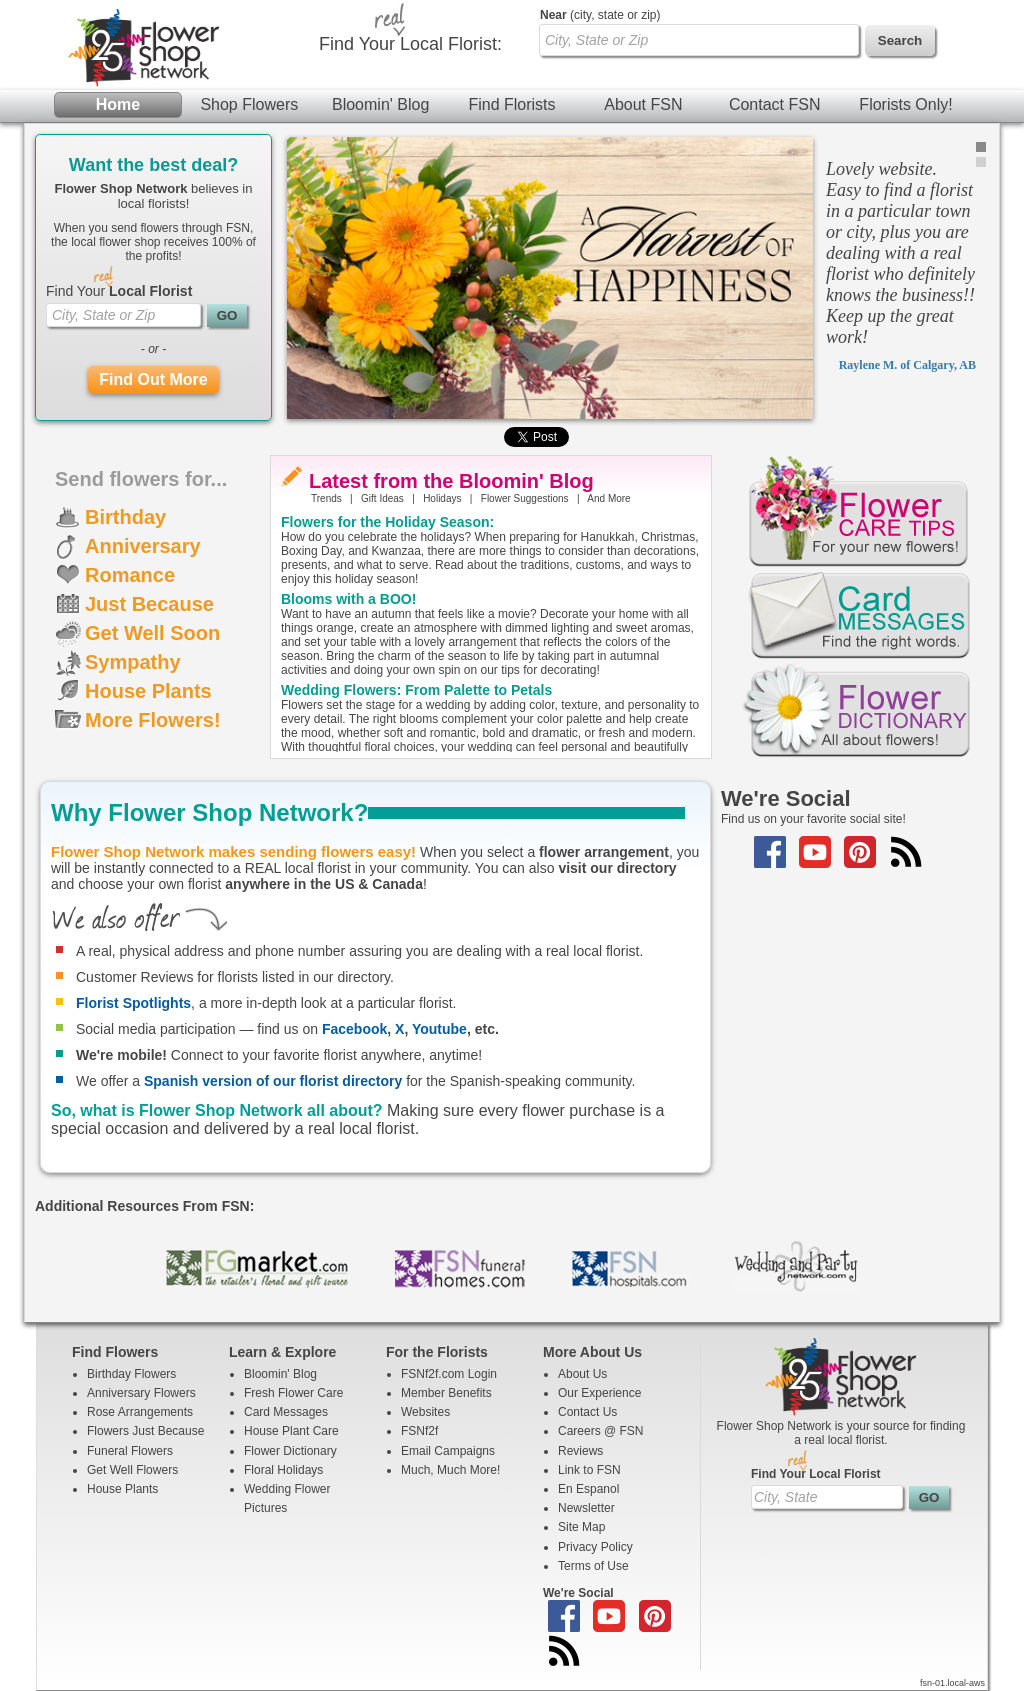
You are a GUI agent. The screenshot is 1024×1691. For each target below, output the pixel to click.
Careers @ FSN (601, 1431)
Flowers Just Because (145, 1431)
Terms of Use (593, 1566)
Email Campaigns (448, 1451)
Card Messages (286, 1412)
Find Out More (153, 379)
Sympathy (133, 662)
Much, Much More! (450, 1470)
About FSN (643, 104)
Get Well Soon (152, 633)
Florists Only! (905, 104)
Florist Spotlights (133, 1003)
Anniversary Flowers (141, 1393)
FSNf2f (419, 1431)
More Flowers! (153, 720)
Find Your (119, 291)
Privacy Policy (595, 1547)
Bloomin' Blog (380, 104)
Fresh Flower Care (293, 1393)
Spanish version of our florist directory (273, 1081)
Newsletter (586, 1508)
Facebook (354, 1029)
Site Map (581, 1527)
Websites (425, 1412)
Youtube (439, 1029)
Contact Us (587, 1412)
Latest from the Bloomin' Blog (451, 481)
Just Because (149, 604)
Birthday (125, 517)
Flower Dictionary (290, 1451)
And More (608, 498)
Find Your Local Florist (816, 1474)
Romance (130, 575)
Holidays (442, 498)
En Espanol (588, 1489)
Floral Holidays (283, 1470)
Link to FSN (589, 1470)
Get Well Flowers (132, 1470)
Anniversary (143, 546)
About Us (582, 1374)
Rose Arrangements (140, 1412)
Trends (326, 498)
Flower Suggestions (525, 498)
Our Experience (599, 1393)
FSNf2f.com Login (449, 1374)
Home (118, 104)
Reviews (580, 1451)
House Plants (148, 691)
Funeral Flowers (130, 1451)
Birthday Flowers (131, 1374)
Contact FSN (775, 104)
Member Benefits (446, 1393)
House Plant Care (291, 1431)
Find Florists (511, 104)
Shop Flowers (249, 104)
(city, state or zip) (600, 15)
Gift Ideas (382, 498)
